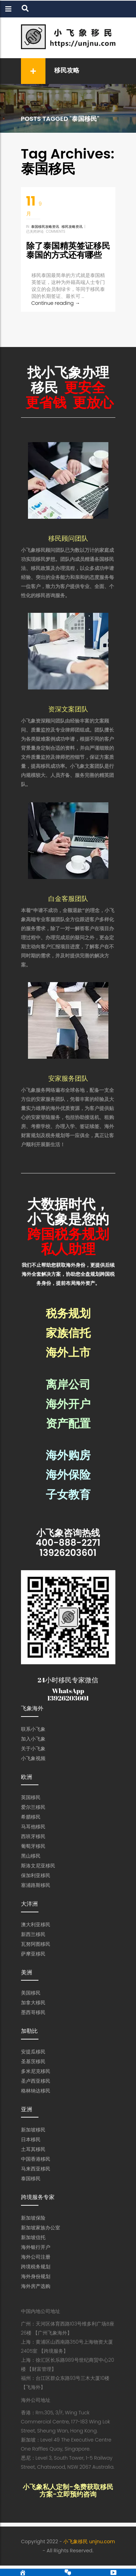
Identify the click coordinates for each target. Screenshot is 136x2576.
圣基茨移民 (33, 2071)
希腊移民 (31, 1827)
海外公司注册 (35, 2267)
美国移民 (31, 2003)
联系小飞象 (33, 1739)
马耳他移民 (33, 1837)
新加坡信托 (33, 2247)
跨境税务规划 (35, 2277)
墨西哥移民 (33, 2022)
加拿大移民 (33, 2013)
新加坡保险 (33, 2228)
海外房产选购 (35, 2296)
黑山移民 (31, 1866)
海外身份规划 (35, 2286)
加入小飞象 (33, 1749)
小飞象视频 (33, 1768)
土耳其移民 (33, 2159)
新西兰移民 (33, 1944)
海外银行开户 (35, 2257)
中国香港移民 (35, 2169)
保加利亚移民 (35, 1885)
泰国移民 (31, 2188)
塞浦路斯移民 (35, 1895)
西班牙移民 (33, 1846)
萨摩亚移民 (33, 1964)
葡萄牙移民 (33, 1856)
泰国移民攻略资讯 (45, 226)
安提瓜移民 (33, 2062)
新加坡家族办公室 (40, 2238)
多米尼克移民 (35, 2081)
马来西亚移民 (35, 2179)
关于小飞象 (33, 1759)
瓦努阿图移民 (35, 1954)
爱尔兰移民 (33, 1817)
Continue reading (55, 303)
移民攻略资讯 (72, 226)
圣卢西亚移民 (35, 2091)
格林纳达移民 (35, 2101)
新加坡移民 (33, 2140)
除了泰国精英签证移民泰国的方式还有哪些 (68, 250)
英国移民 (31, 1807)
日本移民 (31, 2149)
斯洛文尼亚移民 (38, 1876)
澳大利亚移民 (35, 1934)
